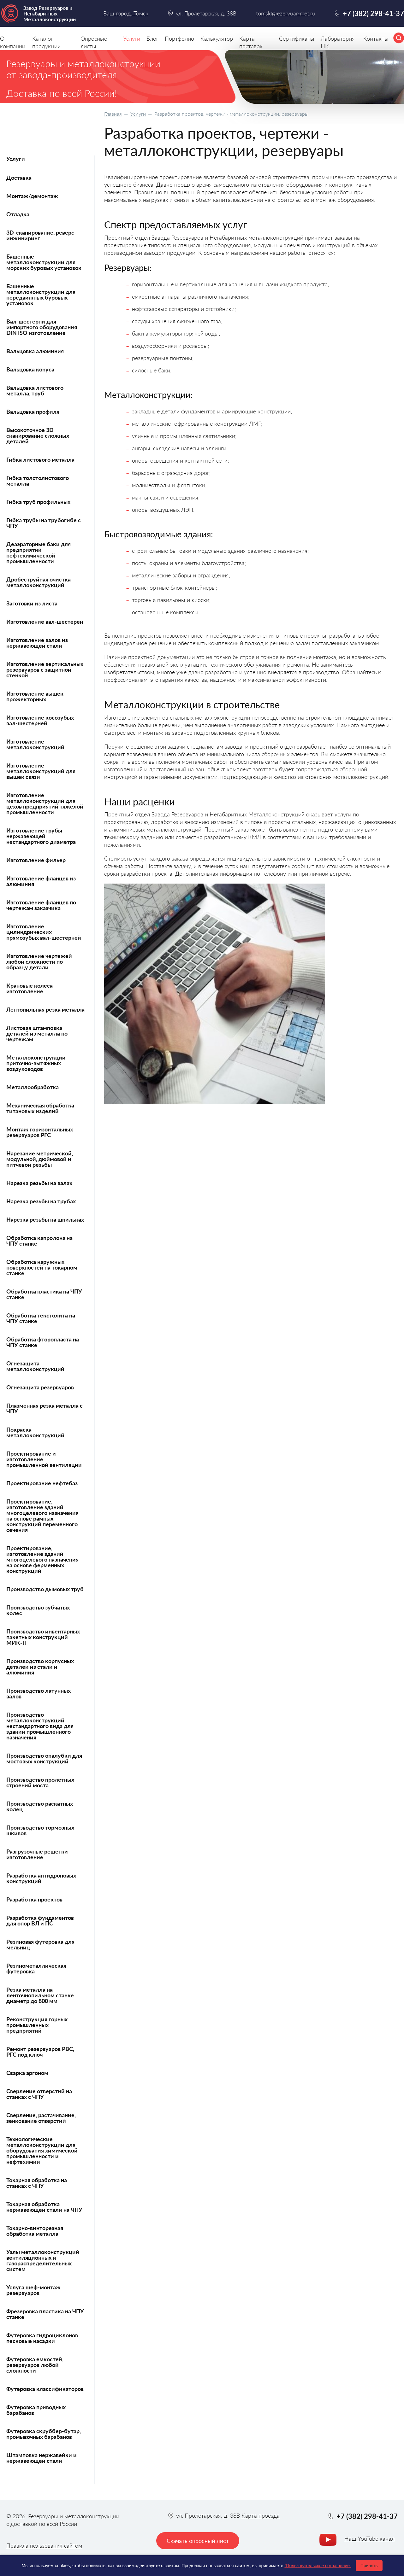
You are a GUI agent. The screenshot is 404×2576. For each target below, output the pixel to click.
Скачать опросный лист (198, 2540)
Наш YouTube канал (369, 2538)
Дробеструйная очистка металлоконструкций (38, 582)
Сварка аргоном (27, 2073)
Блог (152, 38)
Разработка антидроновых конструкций (41, 1878)
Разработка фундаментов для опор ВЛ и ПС (40, 1920)
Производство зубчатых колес (38, 1610)
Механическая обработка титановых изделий (40, 1108)
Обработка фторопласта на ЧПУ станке (42, 1342)
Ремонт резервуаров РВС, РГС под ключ (40, 2051)
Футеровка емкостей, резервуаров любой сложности (34, 2364)
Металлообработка (32, 1087)
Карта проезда (260, 2515)
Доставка (19, 177)
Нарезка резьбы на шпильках (45, 1219)
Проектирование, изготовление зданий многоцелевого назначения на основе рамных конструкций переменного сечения (42, 1515)
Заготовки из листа (31, 603)
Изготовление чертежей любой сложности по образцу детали (39, 961)
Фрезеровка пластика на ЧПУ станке (45, 2314)
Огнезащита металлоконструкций (35, 1366)
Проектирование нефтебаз (42, 1483)
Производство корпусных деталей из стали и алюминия (40, 1666)
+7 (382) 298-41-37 (373, 13)
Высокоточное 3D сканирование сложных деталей (37, 435)
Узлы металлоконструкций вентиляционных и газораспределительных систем (42, 2260)
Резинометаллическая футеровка (36, 1968)
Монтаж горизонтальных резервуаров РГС (39, 1132)
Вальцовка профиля (32, 411)
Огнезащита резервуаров (40, 1387)
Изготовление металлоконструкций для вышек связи (40, 771)
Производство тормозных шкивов (40, 1830)
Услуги (138, 114)
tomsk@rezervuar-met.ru (285, 13)
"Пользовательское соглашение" (317, 2565)
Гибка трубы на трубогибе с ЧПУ (43, 523)
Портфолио (179, 38)
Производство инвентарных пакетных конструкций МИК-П (43, 1636)
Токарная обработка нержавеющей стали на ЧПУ (44, 2206)
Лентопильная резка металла (45, 1009)
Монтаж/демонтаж (32, 196)
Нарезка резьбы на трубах (41, 1201)
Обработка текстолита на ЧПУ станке (40, 1318)
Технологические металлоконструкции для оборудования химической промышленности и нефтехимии (42, 2150)
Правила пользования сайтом (44, 2545)
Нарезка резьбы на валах (39, 1183)
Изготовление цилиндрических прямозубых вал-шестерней (43, 931)
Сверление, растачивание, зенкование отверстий (41, 2117)
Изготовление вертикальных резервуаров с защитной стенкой (44, 669)
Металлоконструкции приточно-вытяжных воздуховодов (36, 1063)
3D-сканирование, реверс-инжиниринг (41, 235)
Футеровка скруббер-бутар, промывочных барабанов (43, 2433)
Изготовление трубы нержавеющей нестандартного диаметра (41, 835)
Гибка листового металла (40, 459)
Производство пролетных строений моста (40, 1782)
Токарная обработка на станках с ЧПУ (36, 2182)
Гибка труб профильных (38, 502)
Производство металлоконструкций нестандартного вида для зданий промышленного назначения (40, 1726)
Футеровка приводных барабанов (36, 2409)
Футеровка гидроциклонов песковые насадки (42, 2338)
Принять (369, 2565)
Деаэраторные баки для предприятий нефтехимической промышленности (38, 552)
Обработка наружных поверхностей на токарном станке (41, 1267)
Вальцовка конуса (30, 369)
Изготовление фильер (36, 860)
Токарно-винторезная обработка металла (34, 2230)
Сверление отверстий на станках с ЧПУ (39, 2094)
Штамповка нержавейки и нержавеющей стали (41, 2457)
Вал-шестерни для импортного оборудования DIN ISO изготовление (41, 327)
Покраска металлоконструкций (35, 1432)
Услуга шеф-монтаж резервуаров (33, 2290)
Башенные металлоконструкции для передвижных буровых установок (40, 294)
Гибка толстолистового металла (37, 480)
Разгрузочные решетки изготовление (37, 1854)
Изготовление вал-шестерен (44, 621)
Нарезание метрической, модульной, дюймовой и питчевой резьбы (39, 1158)
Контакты (376, 38)
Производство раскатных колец (39, 1806)
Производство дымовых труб (45, 1589)
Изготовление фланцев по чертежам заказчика (41, 905)
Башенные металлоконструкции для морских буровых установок (43, 262)
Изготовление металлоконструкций (35, 744)
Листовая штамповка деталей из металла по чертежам (37, 1033)
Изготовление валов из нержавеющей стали (37, 642)
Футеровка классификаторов (45, 2389)
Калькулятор (216, 38)
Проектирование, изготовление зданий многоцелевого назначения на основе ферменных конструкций (42, 1559)
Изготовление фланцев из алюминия (41, 881)
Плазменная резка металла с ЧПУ (44, 1408)
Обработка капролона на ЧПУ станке (39, 1240)
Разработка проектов (34, 1899)
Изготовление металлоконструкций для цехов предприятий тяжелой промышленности (44, 803)
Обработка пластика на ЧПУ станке (44, 1294)
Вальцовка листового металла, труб (34, 390)
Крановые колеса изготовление (29, 988)
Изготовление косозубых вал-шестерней (40, 720)
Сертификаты (296, 38)
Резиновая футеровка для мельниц (40, 1944)
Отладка (17, 214)
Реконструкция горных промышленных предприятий (37, 2024)
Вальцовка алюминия (35, 351)
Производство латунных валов (38, 1693)
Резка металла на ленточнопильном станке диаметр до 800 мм (40, 1995)
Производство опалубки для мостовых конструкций (44, 1758)
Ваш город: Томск (125, 13)
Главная (113, 114)
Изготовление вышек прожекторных (34, 696)
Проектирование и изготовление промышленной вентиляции (44, 1459)
